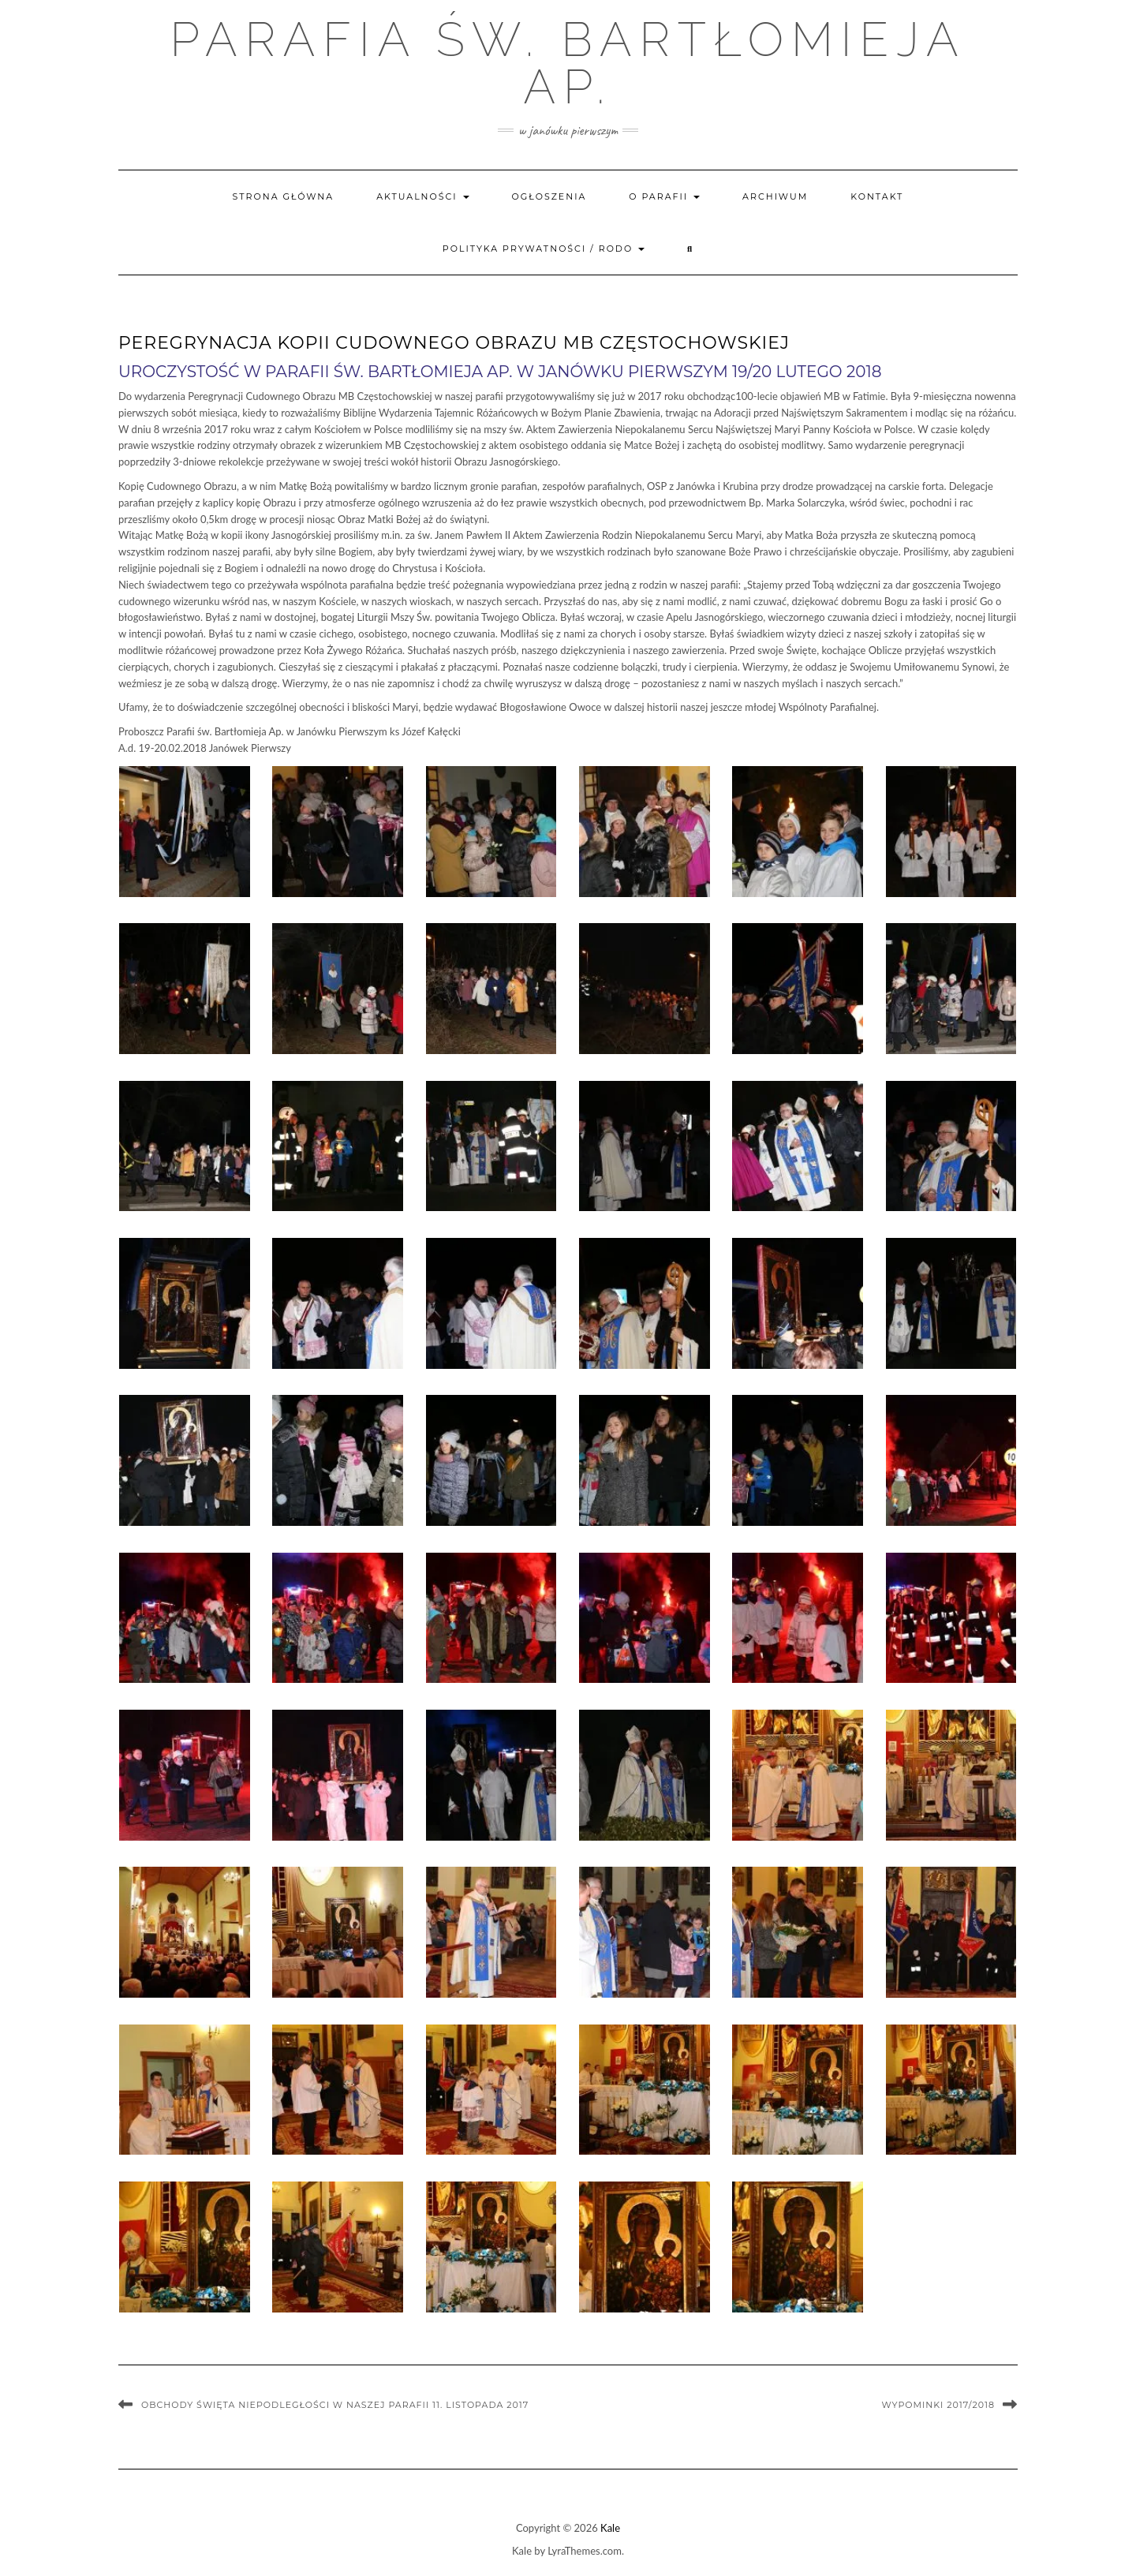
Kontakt (876, 196)
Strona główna (283, 196)
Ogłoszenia (549, 196)
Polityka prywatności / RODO (544, 248)
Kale (610, 2528)
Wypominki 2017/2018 (938, 2404)
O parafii (664, 196)
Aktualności (422, 196)
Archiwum (775, 196)
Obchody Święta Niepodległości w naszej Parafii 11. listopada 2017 (335, 2404)
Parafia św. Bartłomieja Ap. (568, 63)
